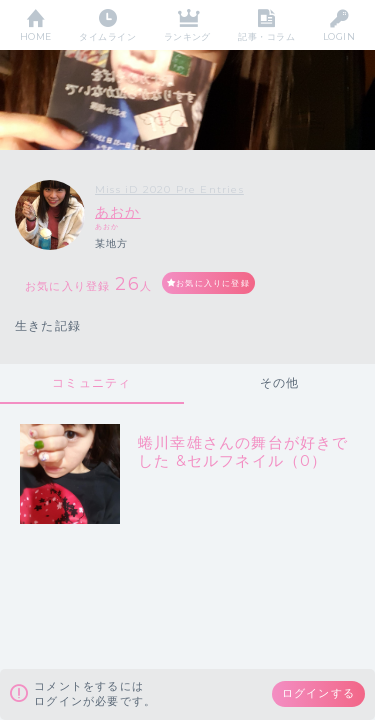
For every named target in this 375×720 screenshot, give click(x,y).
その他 (280, 382)
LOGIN (339, 36)
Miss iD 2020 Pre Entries (169, 189)
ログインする (318, 693)
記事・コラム (266, 36)
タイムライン (107, 36)
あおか (118, 212)
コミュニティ (91, 382)
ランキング (187, 36)
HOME (36, 36)
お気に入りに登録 (213, 283)
